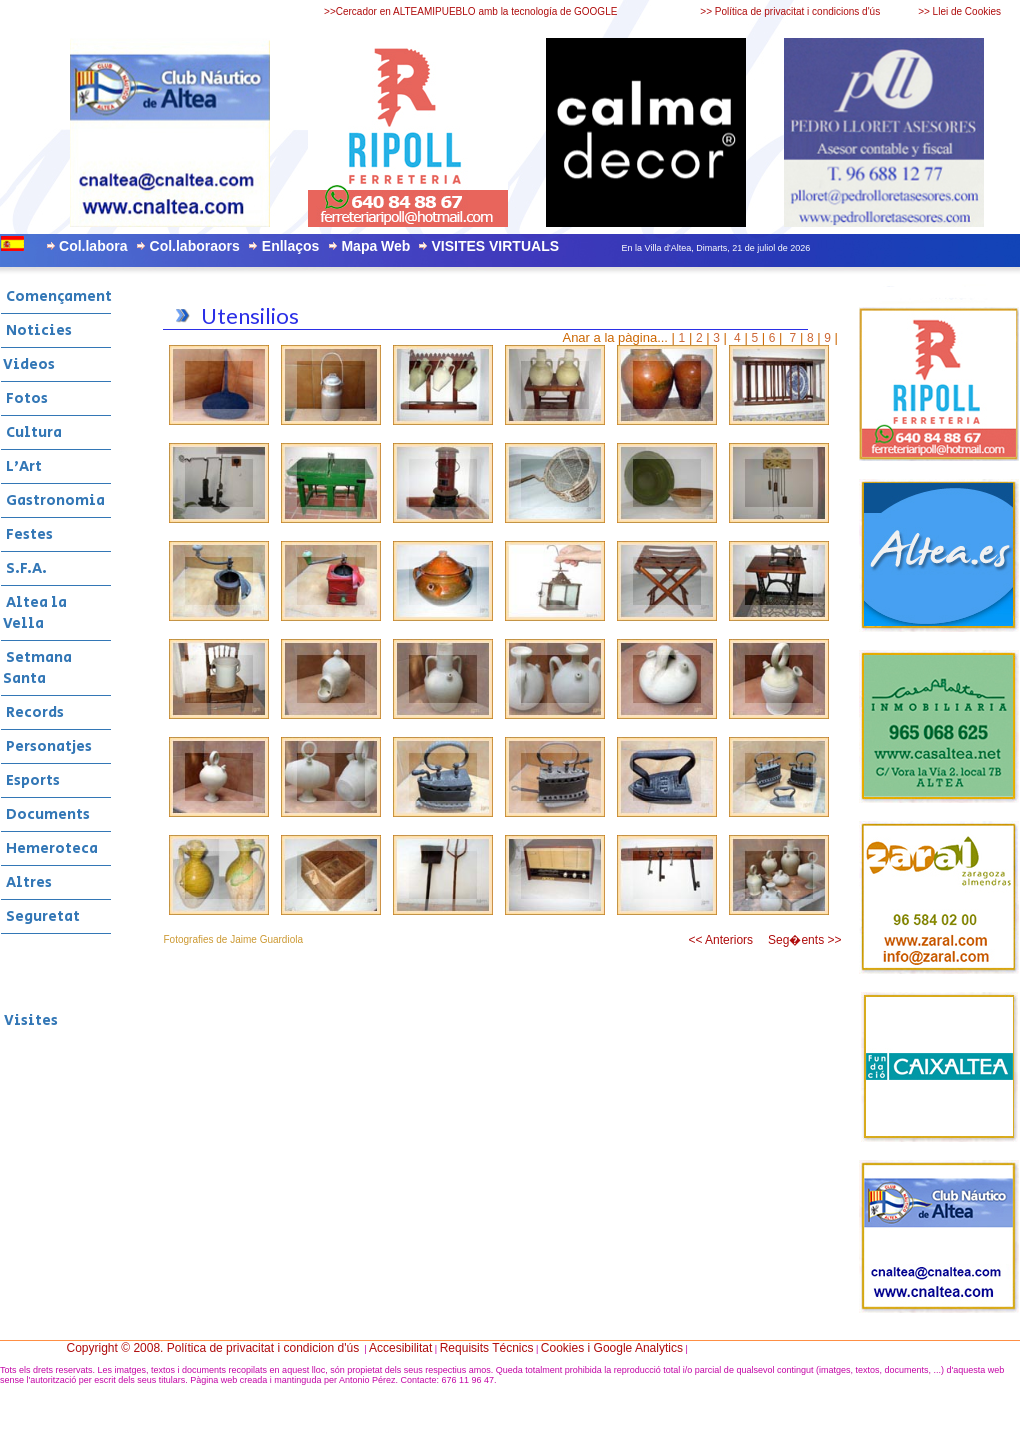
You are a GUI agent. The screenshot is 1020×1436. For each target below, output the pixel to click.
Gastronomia (54, 500)
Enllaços (291, 246)
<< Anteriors (720, 940)
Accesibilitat (400, 1348)
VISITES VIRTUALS (495, 246)
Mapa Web (375, 246)
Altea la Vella (35, 613)
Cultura (32, 432)
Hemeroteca (50, 848)
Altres (27, 882)
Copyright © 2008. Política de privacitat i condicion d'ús (213, 1348)
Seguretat (41, 916)
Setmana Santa (37, 668)
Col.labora (93, 246)
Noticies (37, 330)
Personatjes (47, 746)
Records (33, 712)
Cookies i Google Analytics (612, 1348)
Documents (46, 814)
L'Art (22, 466)
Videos (29, 364)
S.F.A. (25, 568)
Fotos (25, 398)
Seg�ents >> (804, 940)
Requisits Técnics (487, 1348)
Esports (31, 780)
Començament (57, 296)
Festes (28, 534)
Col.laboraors (195, 246)
